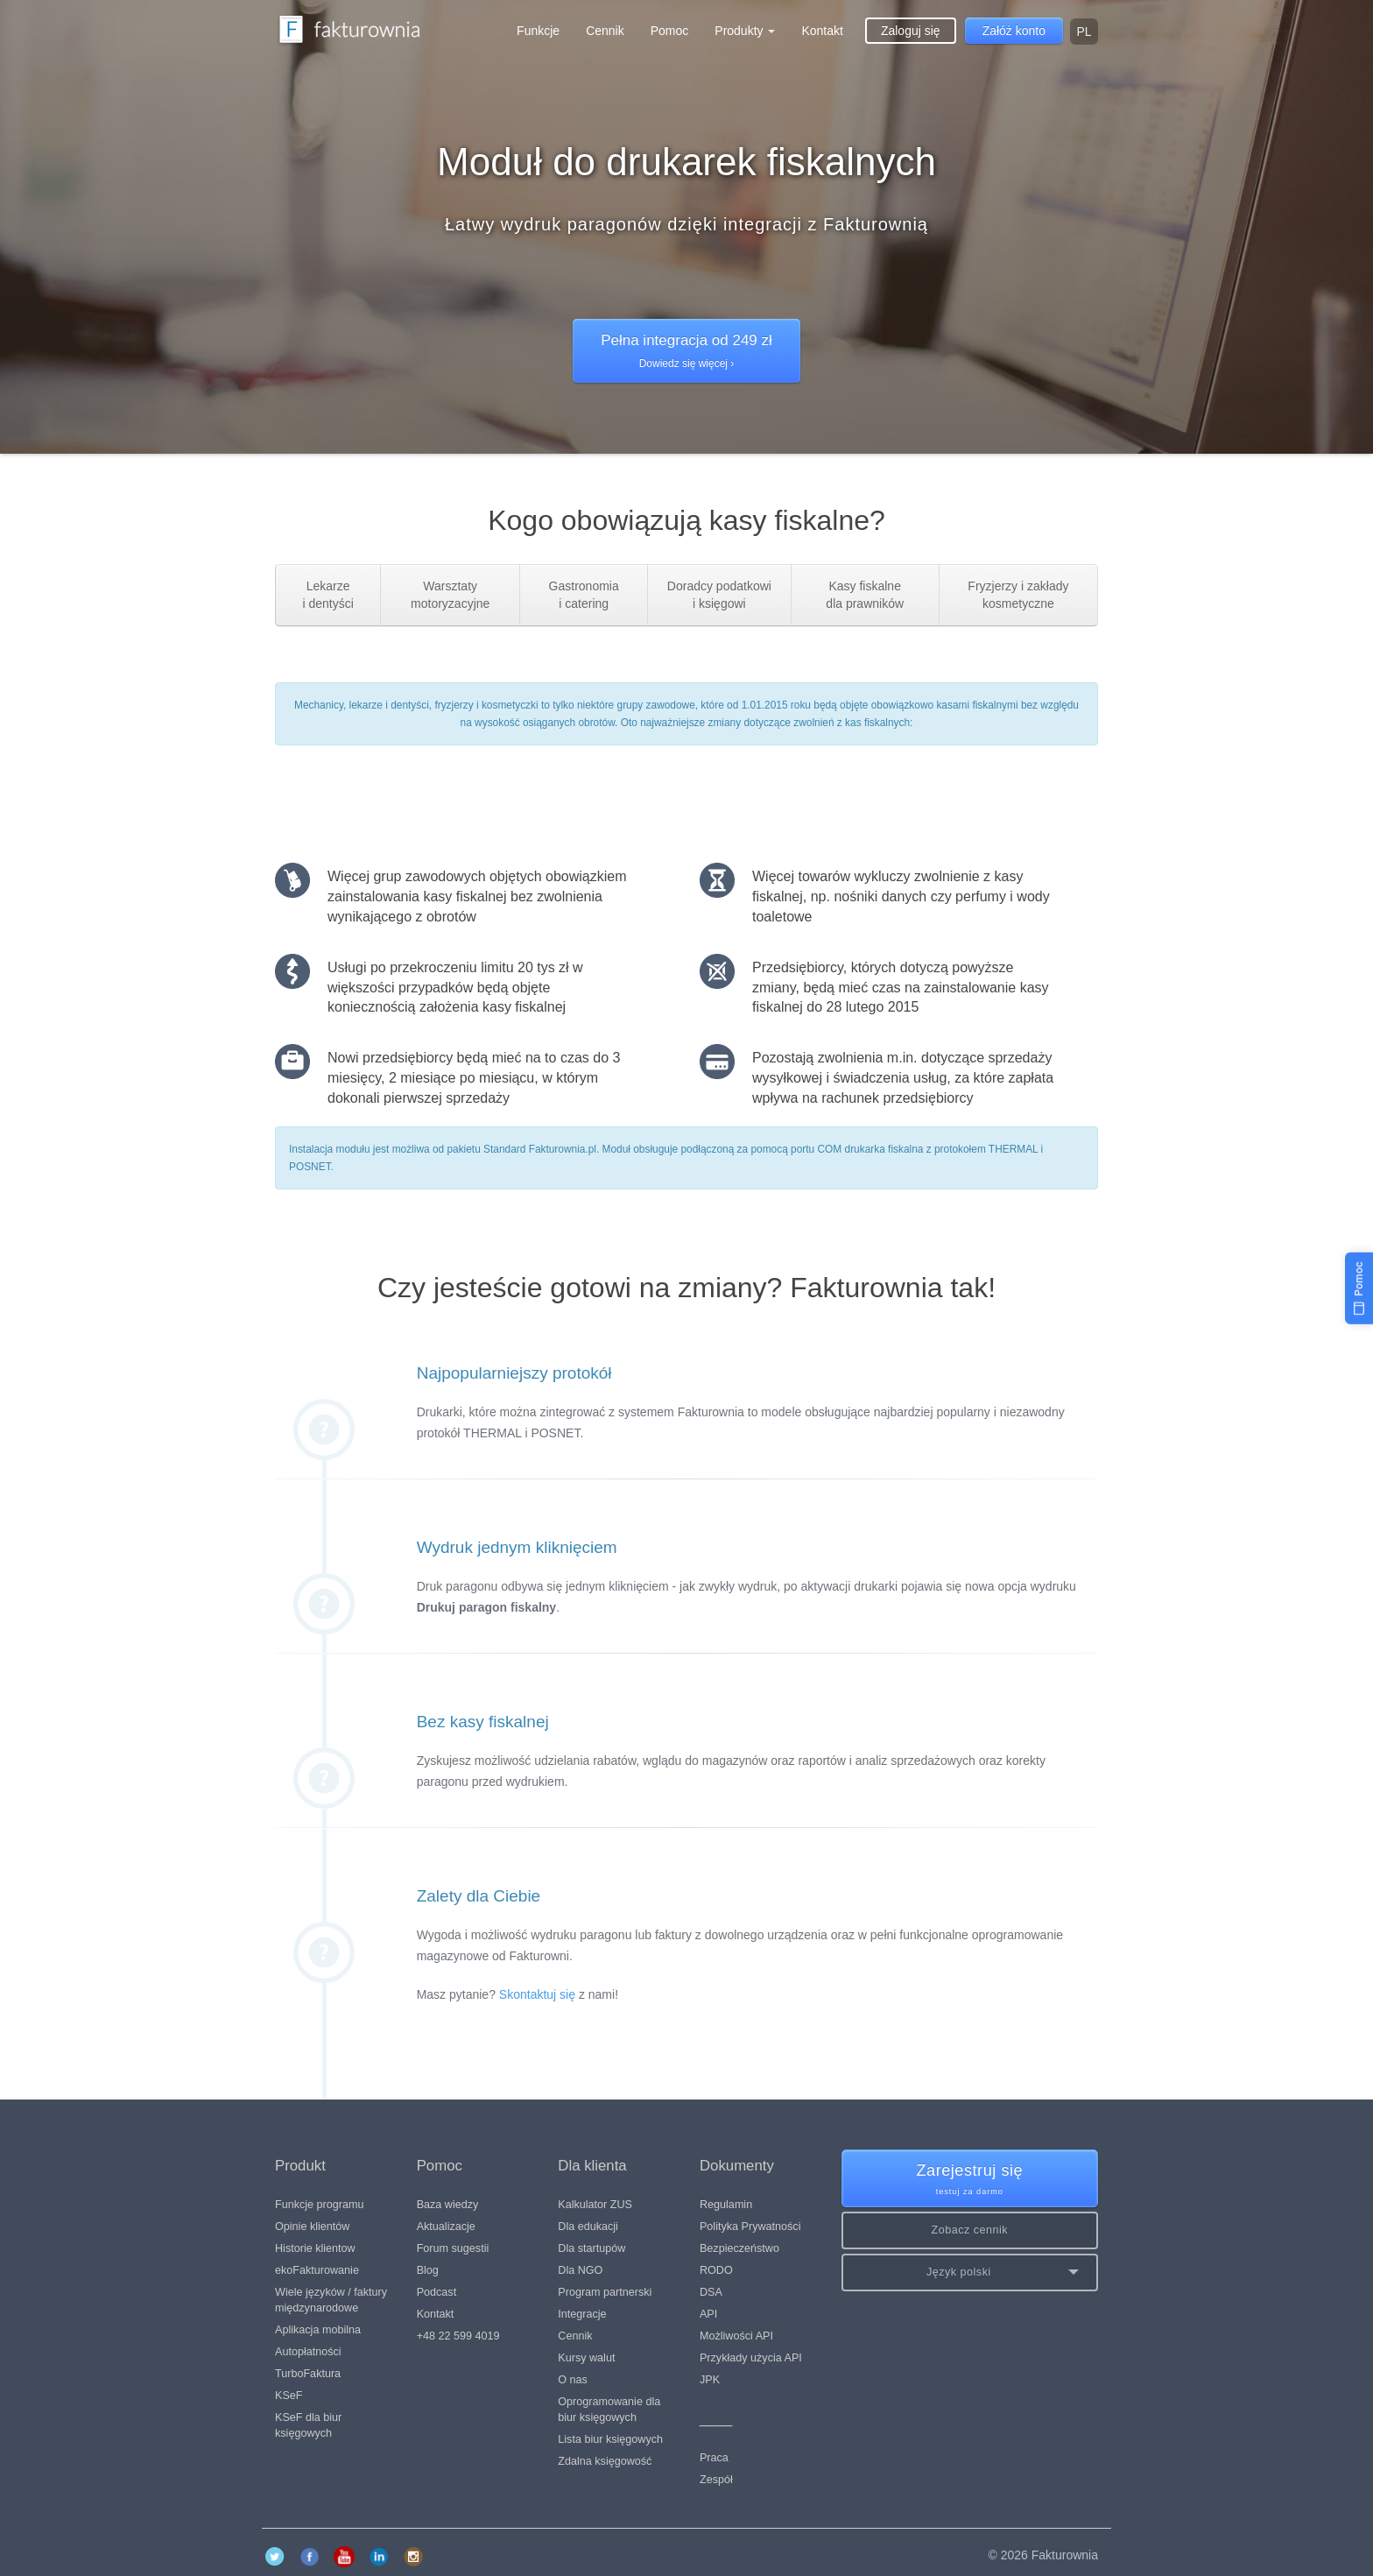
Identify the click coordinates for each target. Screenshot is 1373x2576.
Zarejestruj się (969, 2180)
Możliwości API (736, 2336)
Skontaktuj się (537, 1994)
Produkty (745, 31)
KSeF (289, 2395)
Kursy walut (586, 2358)
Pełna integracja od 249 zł (686, 351)
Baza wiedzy (448, 2204)
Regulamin (726, 2204)
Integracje (582, 2314)
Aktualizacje (446, 2226)
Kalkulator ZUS (595, 2204)
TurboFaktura (308, 2374)
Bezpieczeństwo (739, 2248)
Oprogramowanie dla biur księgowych (609, 2410)
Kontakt (821, 31)
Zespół (716, 2480)
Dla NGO (580, 2270)
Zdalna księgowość (604, 2461)
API (708, 2314)
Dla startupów (591, 2248)
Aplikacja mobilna (318, 2330)
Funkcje (538, 31)
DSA (711, 2292)
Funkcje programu (319, 2204)
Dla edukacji (588, 2226)
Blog (428, 2270)
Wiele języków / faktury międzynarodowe (331, 2300)
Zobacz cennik (969, 2230)
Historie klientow (315, 2248)
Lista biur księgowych (610, 2439)
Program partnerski (604, 2292)
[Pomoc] (1359, 1288)
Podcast (437, 2292)
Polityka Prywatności (750, 2226)
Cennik (605, 31)
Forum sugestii (453, 2248)
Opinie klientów (312, 2226)
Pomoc (670, 31)
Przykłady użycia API (751, 2358)
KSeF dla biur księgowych (308, 2425)
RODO (716, 2270)
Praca (714, 2458)
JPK (710, 2380)
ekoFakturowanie (317, 2270)
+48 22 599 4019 (458, 2336)
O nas (573, 2380)
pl (1083, 32)
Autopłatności (308, 2352)
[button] (970, 2272)
